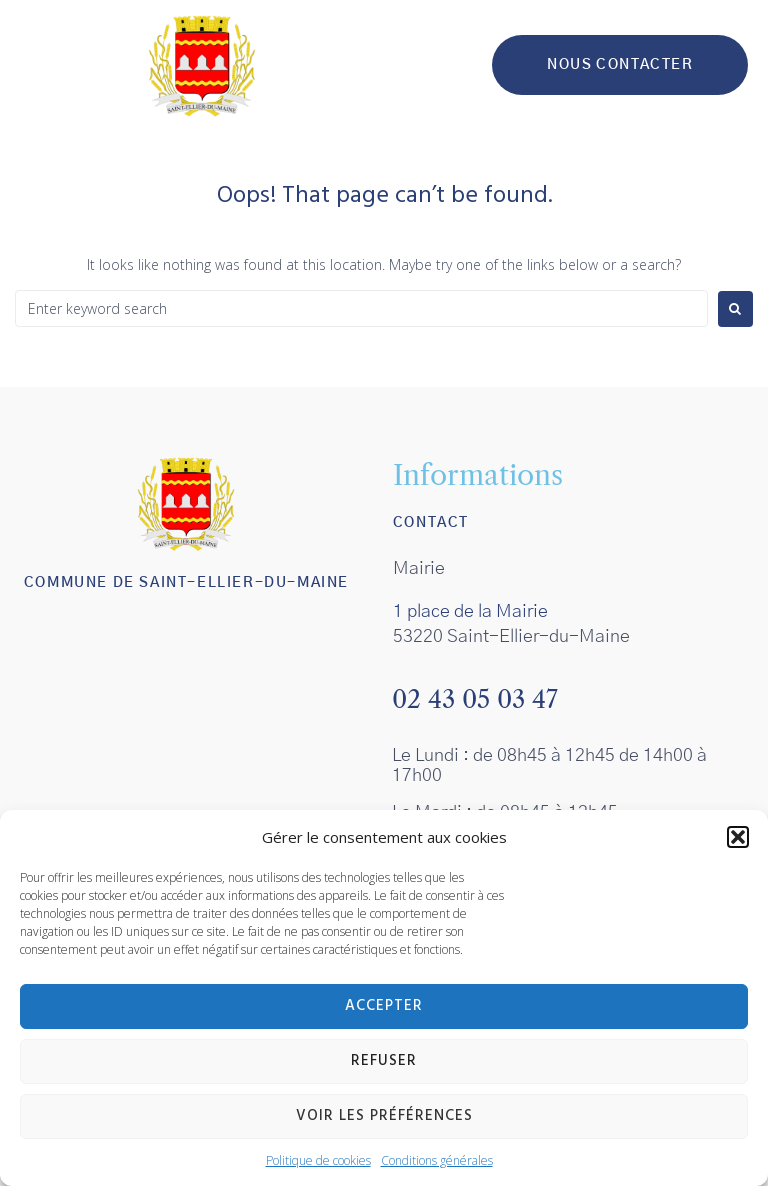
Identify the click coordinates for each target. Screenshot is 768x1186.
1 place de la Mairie (470, 612)
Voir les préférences (384, 1116)
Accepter (384, 1006)
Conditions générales (437, 1160)
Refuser (384, 1061)
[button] (738, 837)
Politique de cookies (318, 1160)
